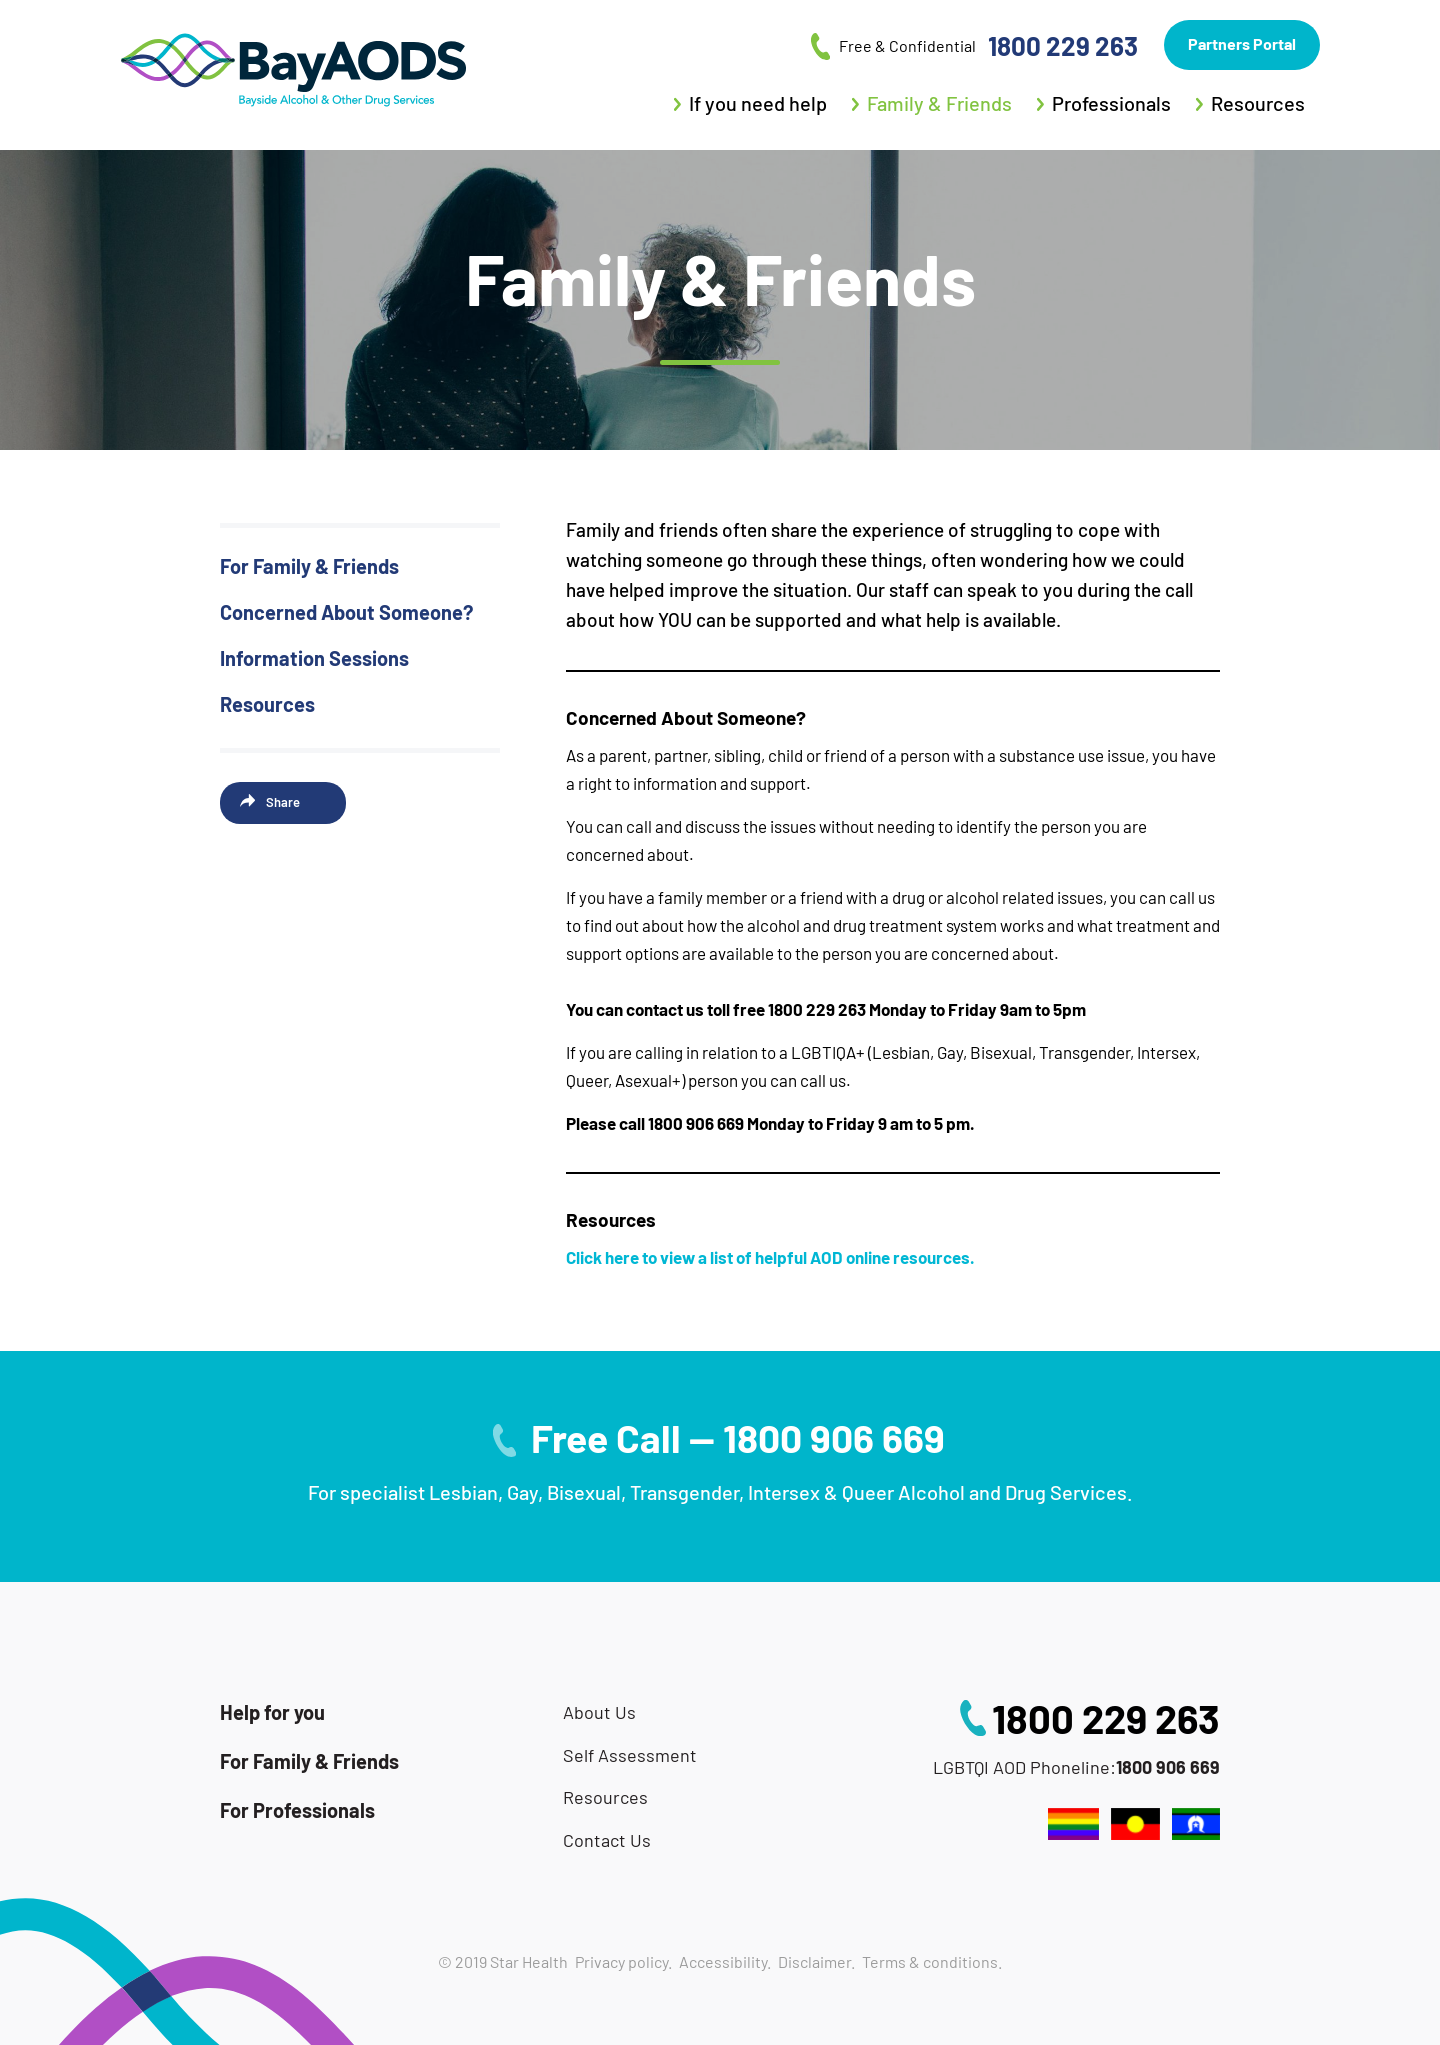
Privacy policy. (623, 1961)
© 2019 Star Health (503, 1961)
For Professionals (297, 1810)
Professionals (1111, 103)
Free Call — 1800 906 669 (738, 1438)
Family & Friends (939, 103)
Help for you (272, 1712)
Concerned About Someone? (346, 612)
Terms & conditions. (932, 1961)
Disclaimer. (816, 1961)
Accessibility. (725, 1961)
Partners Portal (1242, 43)
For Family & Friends (309, 566)
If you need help (758, 103)
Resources (1258, 103)
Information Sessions (314, 658)
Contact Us (607, 1840)
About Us (599, 1712)
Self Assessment (630, 1755)
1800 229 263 (1106, 1718)
